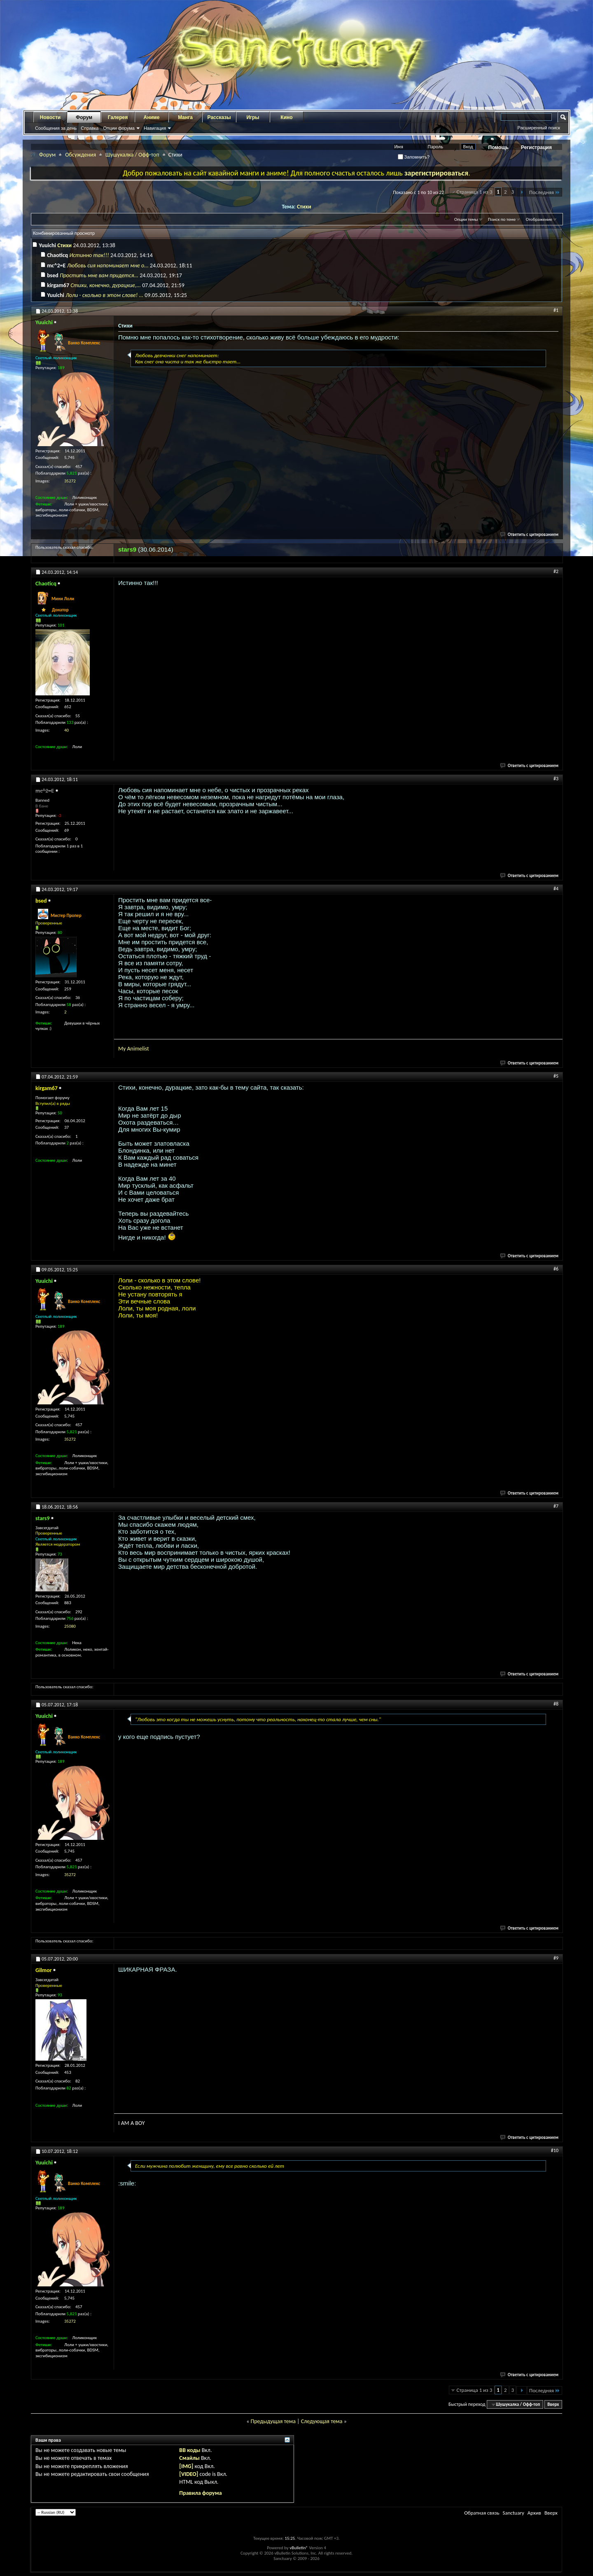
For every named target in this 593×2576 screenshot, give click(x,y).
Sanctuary (513, 2513)
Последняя (544, 192)
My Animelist (133, 1048)
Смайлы (189, 2457)
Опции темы (466, 219)
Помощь (498, 147)
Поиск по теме (502, 219)
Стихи (304, 206)
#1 (555, 310)
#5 (555, 1076)
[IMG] (186, 2466)
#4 (555, 888)
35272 (70, 481)
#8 (555, 1704)
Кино (286, 117)
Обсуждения (80, 154)
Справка (89, 128)
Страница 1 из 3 (475, 192)
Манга (185, 117)
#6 (555, 1269)
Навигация (155, 128)
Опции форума (118, 128)
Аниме (152, 117)
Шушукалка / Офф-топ (132, 154)
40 (66, 730)
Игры (252, 117)
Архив (534, 2513)
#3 (555, 778)
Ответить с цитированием (529, 534)
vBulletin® (298, 2547)
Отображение (539, 219)
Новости (50, 117)
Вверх (553, 2404)
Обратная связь (481, 2513)
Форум (84, 117)
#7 (555, 1506)
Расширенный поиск (538, 127)
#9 (555, 1958)
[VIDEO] (188, 2474)
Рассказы (219, 117)
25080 (70, 1626)
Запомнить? (414, 156)
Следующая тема (322, 2421)
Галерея (118, 117)
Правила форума (200, 2492)
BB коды (189, 2450)
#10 (554, 2150)
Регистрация (536, 147)
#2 (555, 571)
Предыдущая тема (272, 2421)
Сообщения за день (56, 128)
